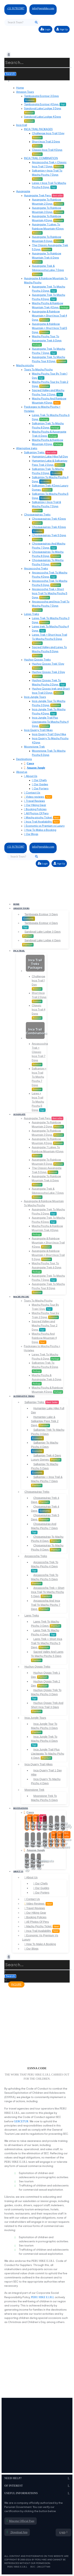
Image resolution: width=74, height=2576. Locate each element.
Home (20, 87)
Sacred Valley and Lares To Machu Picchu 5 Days (49, 651)
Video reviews (38, 797)
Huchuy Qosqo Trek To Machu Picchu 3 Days (46, 1694)
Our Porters (40, 788)
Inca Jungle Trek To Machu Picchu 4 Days (44, 1741)
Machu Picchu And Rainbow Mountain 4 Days (44, 1338)
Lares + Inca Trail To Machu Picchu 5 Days (39, 1101)
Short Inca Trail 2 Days (39, 997)
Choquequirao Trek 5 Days (45, 1517)
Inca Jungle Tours (35, 697)
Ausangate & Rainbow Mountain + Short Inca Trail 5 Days (49, 328)
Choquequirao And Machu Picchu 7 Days (44, 1528)
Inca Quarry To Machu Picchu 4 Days (45, 1781)
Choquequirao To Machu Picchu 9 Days (47, 1548)
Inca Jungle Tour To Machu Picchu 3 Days (44, 1728)
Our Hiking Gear (35, 805)
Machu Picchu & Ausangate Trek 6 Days (46, 1379)
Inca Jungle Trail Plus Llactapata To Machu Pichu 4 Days (50, 721)
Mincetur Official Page (20, 2521)
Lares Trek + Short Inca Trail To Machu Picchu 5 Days (49, 639)
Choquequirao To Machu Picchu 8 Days (47, 1539)
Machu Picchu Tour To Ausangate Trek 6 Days (47, 340)
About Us (30, 776)
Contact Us (32, 792)
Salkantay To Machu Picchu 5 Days (44, 1469)
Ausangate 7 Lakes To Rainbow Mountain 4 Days (48, 228)
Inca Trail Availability (42, 821)
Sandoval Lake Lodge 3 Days (41, 934)
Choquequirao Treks (37, 514)
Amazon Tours (25, 92)
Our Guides (40, 784)
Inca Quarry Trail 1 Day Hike (49, 734)
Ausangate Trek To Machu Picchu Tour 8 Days (48, 1288)
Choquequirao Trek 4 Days (45, 1500)
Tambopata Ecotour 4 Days (45, 104)
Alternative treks (26, 448)
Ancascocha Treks (36, 568)
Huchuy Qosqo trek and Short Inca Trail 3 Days (47, 1707)
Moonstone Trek (34, 746)
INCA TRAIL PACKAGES (38, 129)
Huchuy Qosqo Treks (37, 659)
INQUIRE (16, 1984)
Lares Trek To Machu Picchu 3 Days (46, 1624)
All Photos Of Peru (36, 813)
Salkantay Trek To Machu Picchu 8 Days (45, 1367)
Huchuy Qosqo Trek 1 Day (45, 1675)
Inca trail (21, 125)
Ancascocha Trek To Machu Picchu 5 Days (44, 1579)
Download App (17, 2532)
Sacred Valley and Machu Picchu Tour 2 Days (44, 1325)
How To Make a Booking (40, 830)
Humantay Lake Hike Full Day (50, 456)
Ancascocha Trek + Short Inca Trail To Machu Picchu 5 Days (49, 593)
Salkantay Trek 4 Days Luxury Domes (46, 1458)
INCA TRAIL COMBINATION (41, 158)
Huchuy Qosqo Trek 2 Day (45, 1684)
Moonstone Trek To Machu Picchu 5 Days (44, 1798)
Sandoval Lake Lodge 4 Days (41, 942)
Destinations (24, 759)
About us (21, 772)
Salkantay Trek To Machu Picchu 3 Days (47, 1434)
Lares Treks (31, 614)
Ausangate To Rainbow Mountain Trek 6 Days (46, 257)
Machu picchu (25, 365)
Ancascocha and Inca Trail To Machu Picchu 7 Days (50, 605)
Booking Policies (35, 809)
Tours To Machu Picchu (38, 369)
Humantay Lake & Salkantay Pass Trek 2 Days (44, 1421)
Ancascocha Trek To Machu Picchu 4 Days (44, 1566)
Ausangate (23, 191)
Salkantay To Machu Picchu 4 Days (44, 1447)
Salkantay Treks (40, 452)
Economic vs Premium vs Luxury (44, 826)
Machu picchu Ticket (42, 817)
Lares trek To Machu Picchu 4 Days (45, 1632)
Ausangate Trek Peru (44, 195)
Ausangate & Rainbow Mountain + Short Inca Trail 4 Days (49, 315)
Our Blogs (31, 834)
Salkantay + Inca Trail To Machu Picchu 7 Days (47, 174)
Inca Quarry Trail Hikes (38, 730)
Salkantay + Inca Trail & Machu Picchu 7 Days (46, 506)
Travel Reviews (34, 801)
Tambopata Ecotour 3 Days (40, 917)
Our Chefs (39, 780)
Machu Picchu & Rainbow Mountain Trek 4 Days (47, 1230)
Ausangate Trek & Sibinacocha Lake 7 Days (48, 270)
